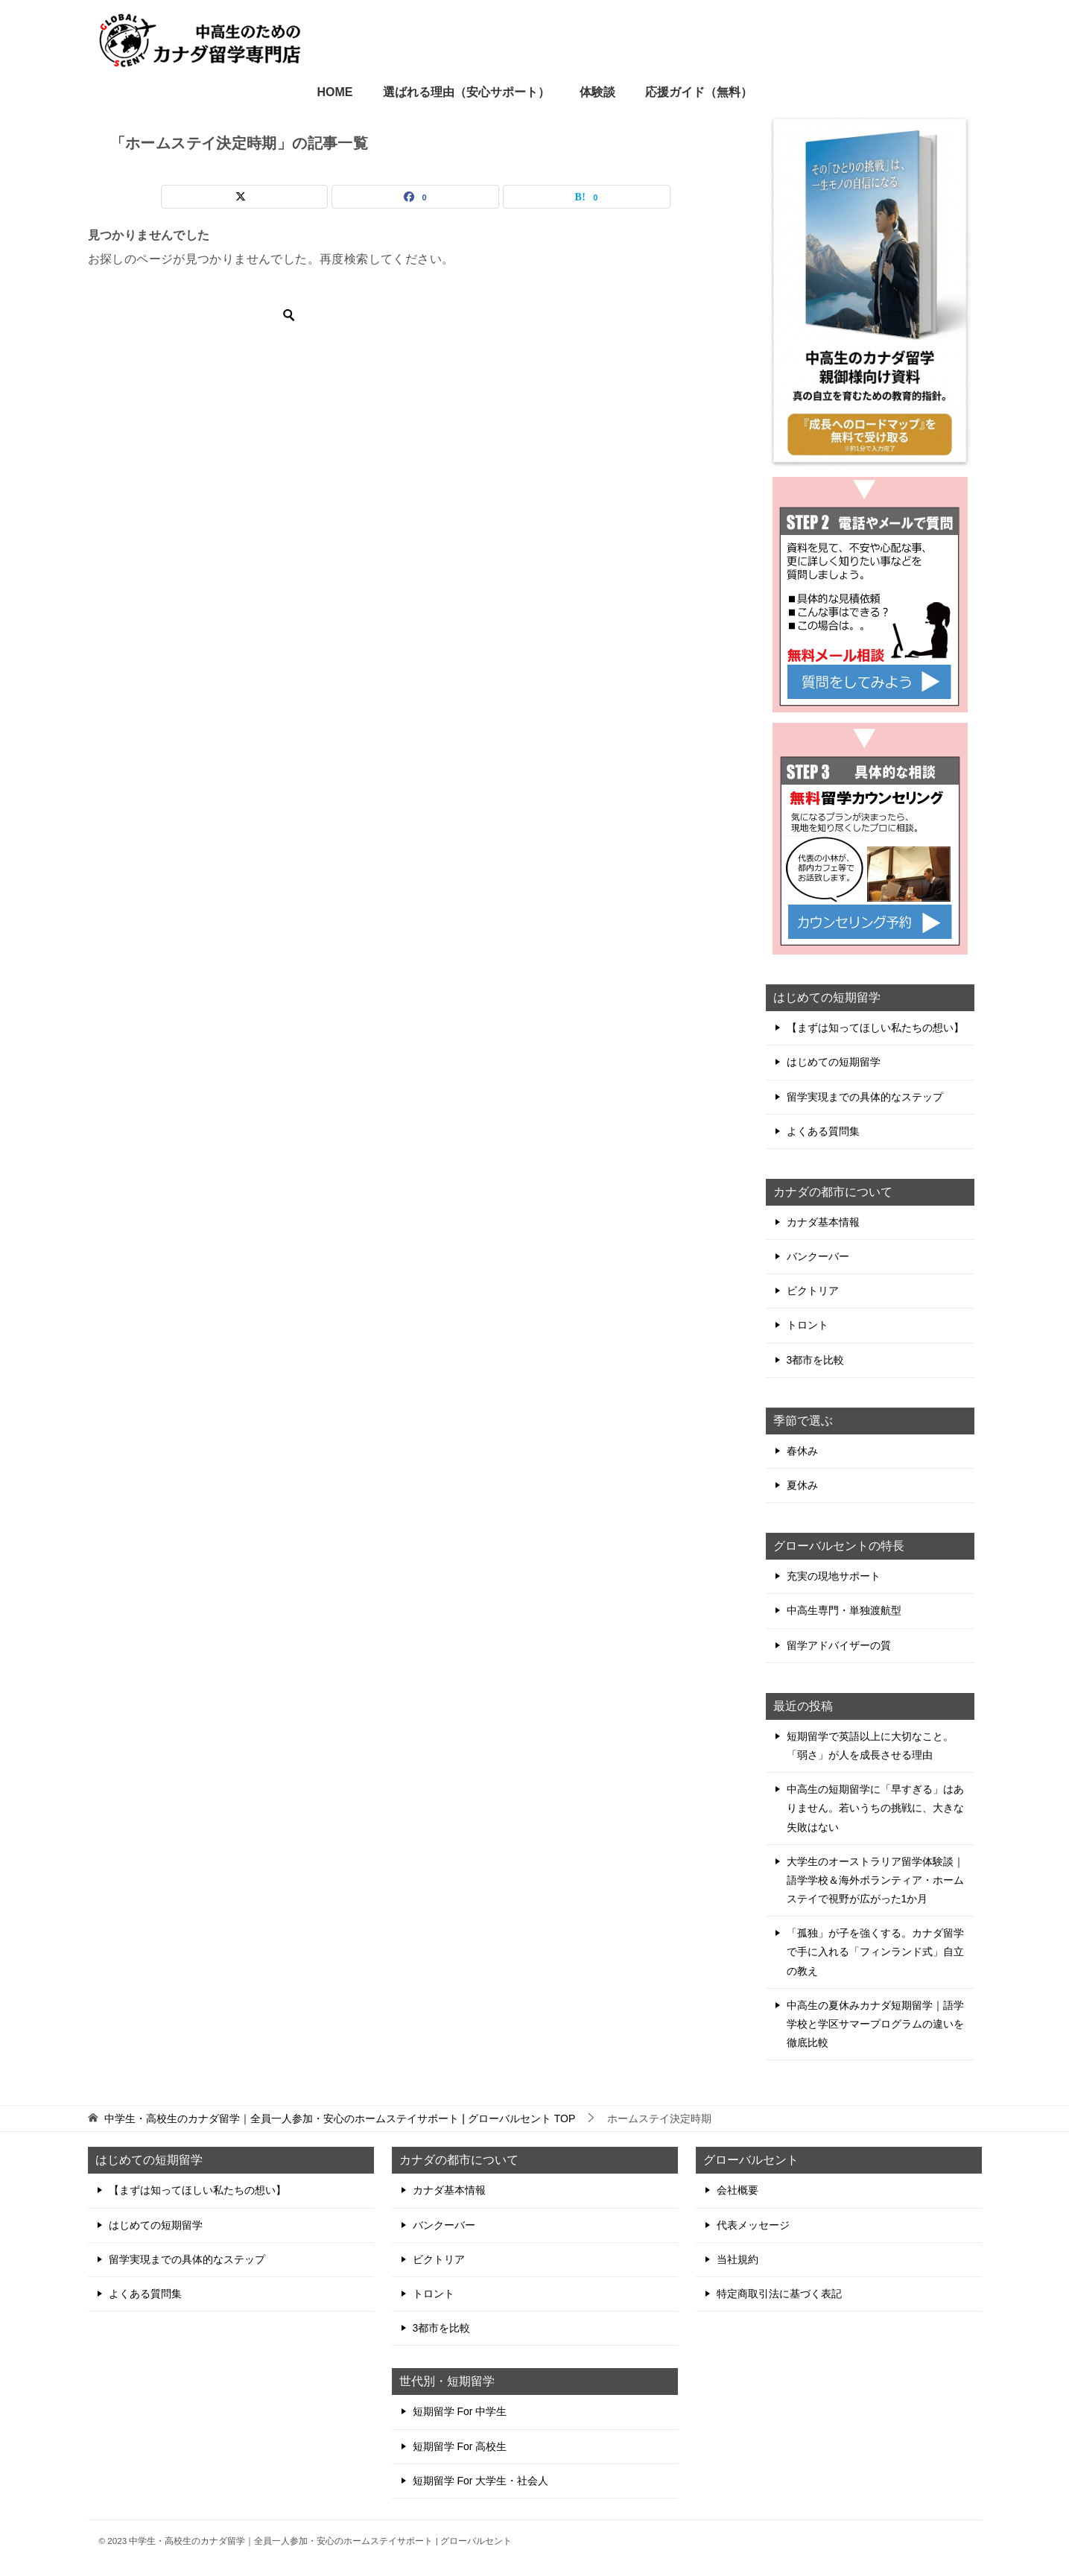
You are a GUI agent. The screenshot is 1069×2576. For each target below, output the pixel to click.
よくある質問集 (823, 1131)
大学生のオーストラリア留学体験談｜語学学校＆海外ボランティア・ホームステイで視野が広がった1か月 (875, 1880)
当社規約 (737, 2259)
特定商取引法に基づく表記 (779, 2294)
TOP (339, 2118)
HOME (335, 92)
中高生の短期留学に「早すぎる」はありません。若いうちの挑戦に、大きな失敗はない (875, 1807)
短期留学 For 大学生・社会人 (481, 2481)
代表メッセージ (753, 2225)
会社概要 (737, 2190)
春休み (802, 1451)
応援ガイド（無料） (698, 92)
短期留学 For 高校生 (460, 2446)
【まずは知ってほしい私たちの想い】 (875, 1028)
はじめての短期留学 (834, 1062)
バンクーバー (818, 1256)
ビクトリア (813, 1291)
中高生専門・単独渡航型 (844, 1610)
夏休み (802, 1485)
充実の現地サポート (834, 1576)
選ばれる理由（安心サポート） (466, 92)
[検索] (199, 315)
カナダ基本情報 (823, 1222)
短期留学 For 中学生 (460, 2411)
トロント (807, 1325)
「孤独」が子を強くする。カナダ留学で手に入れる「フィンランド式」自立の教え (875, 1951)
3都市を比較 (816, 1360)
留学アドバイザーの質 (839, 1645)
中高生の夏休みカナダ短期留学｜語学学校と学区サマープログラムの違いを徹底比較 (875, 2023)
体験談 (597, 92)
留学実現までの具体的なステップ (865, 1097)
